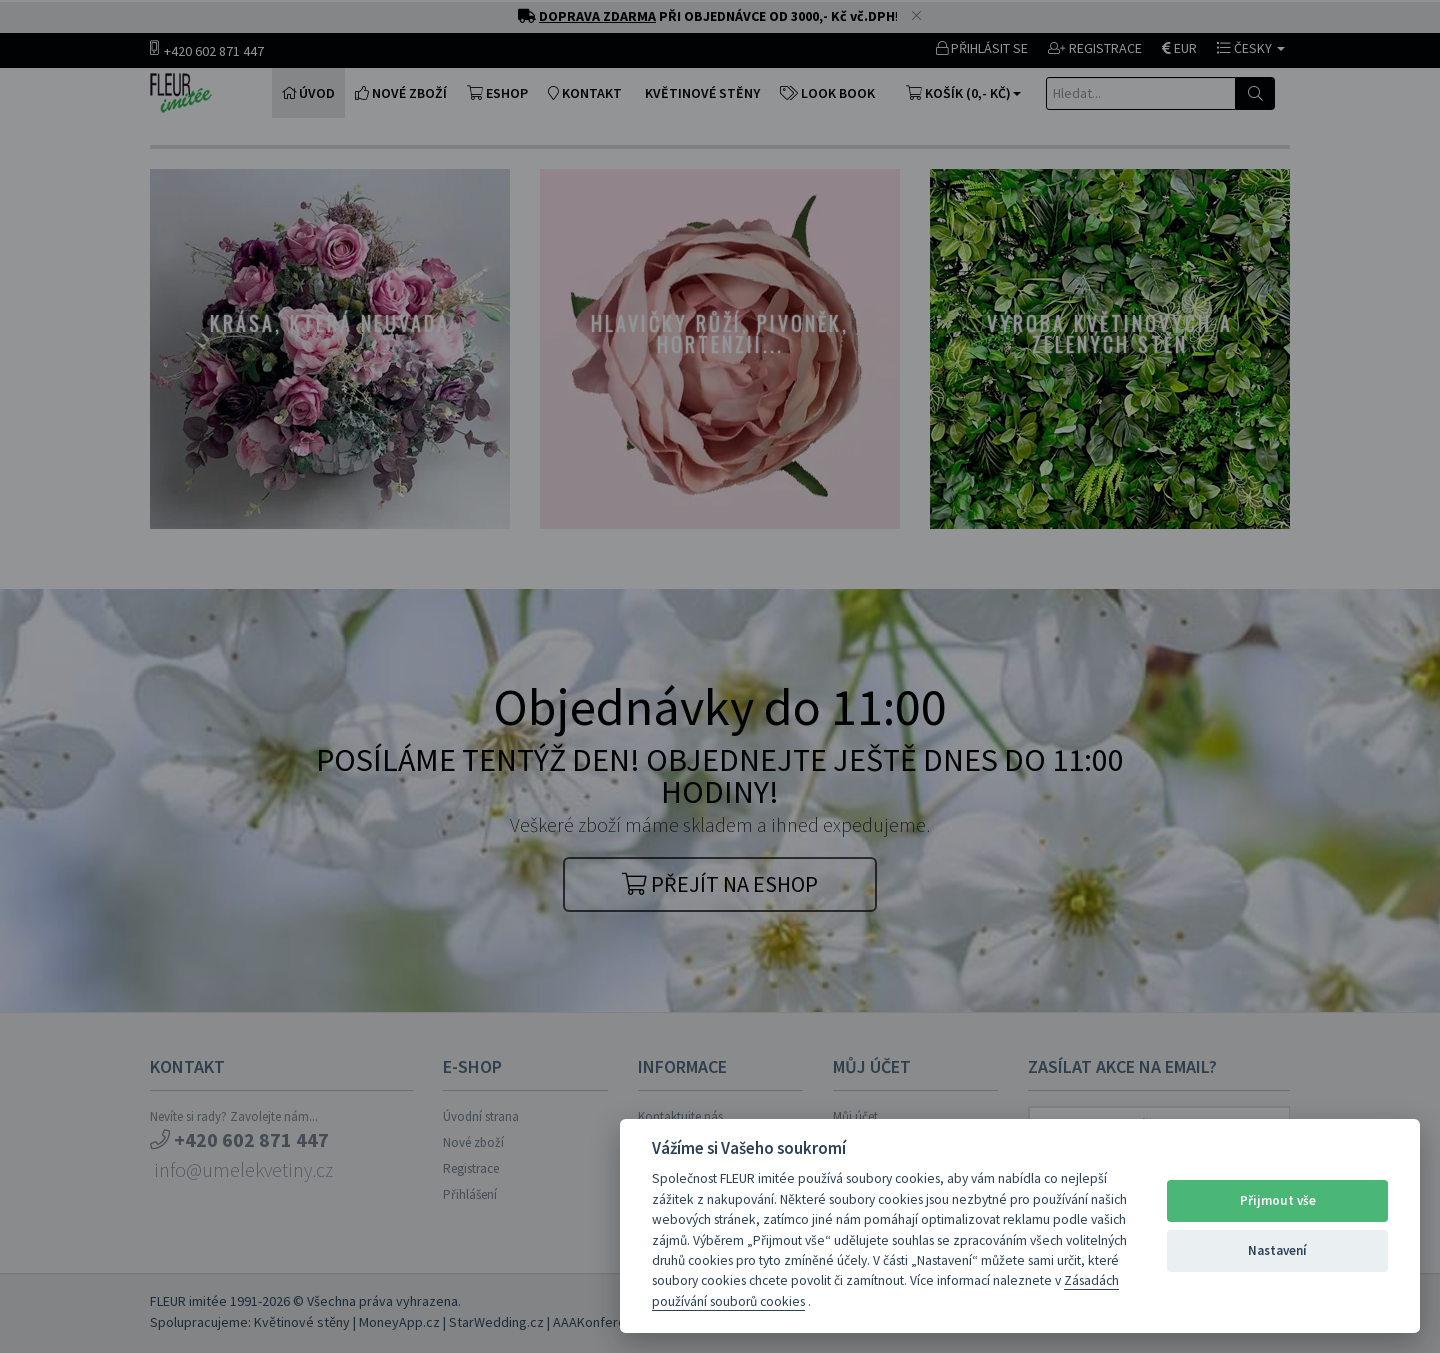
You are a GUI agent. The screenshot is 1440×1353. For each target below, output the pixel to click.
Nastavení (1277, 1250)
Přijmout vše (1278, 1200)
